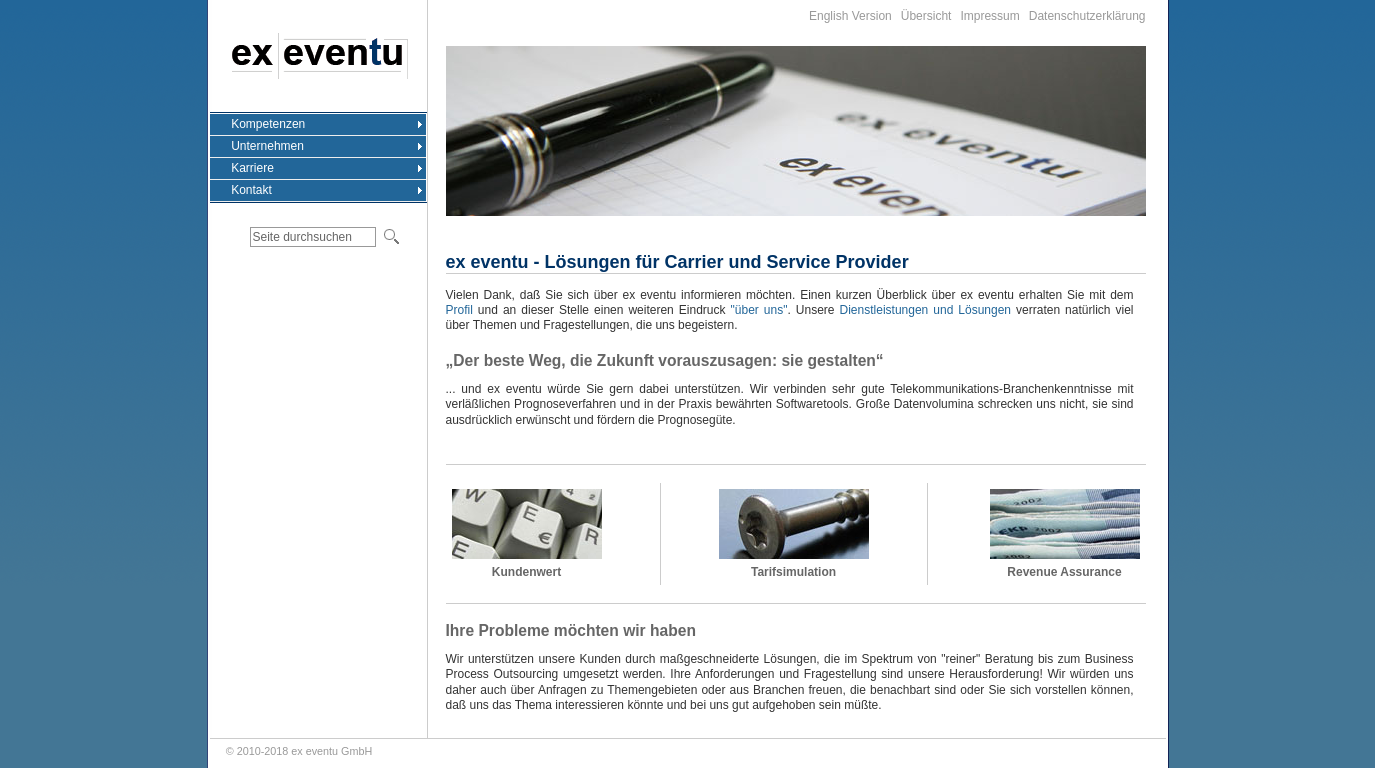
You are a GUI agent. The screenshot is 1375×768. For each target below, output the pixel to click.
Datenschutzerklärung (1087, 16)
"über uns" (759, 310)
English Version (850, 16)
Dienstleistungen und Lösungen (926, 310)
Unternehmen (267, 146)
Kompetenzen (268, 124)
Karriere (252, 168)
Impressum (989, 16)
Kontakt (251, 190)
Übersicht (926, 16)
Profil (459, 310)
